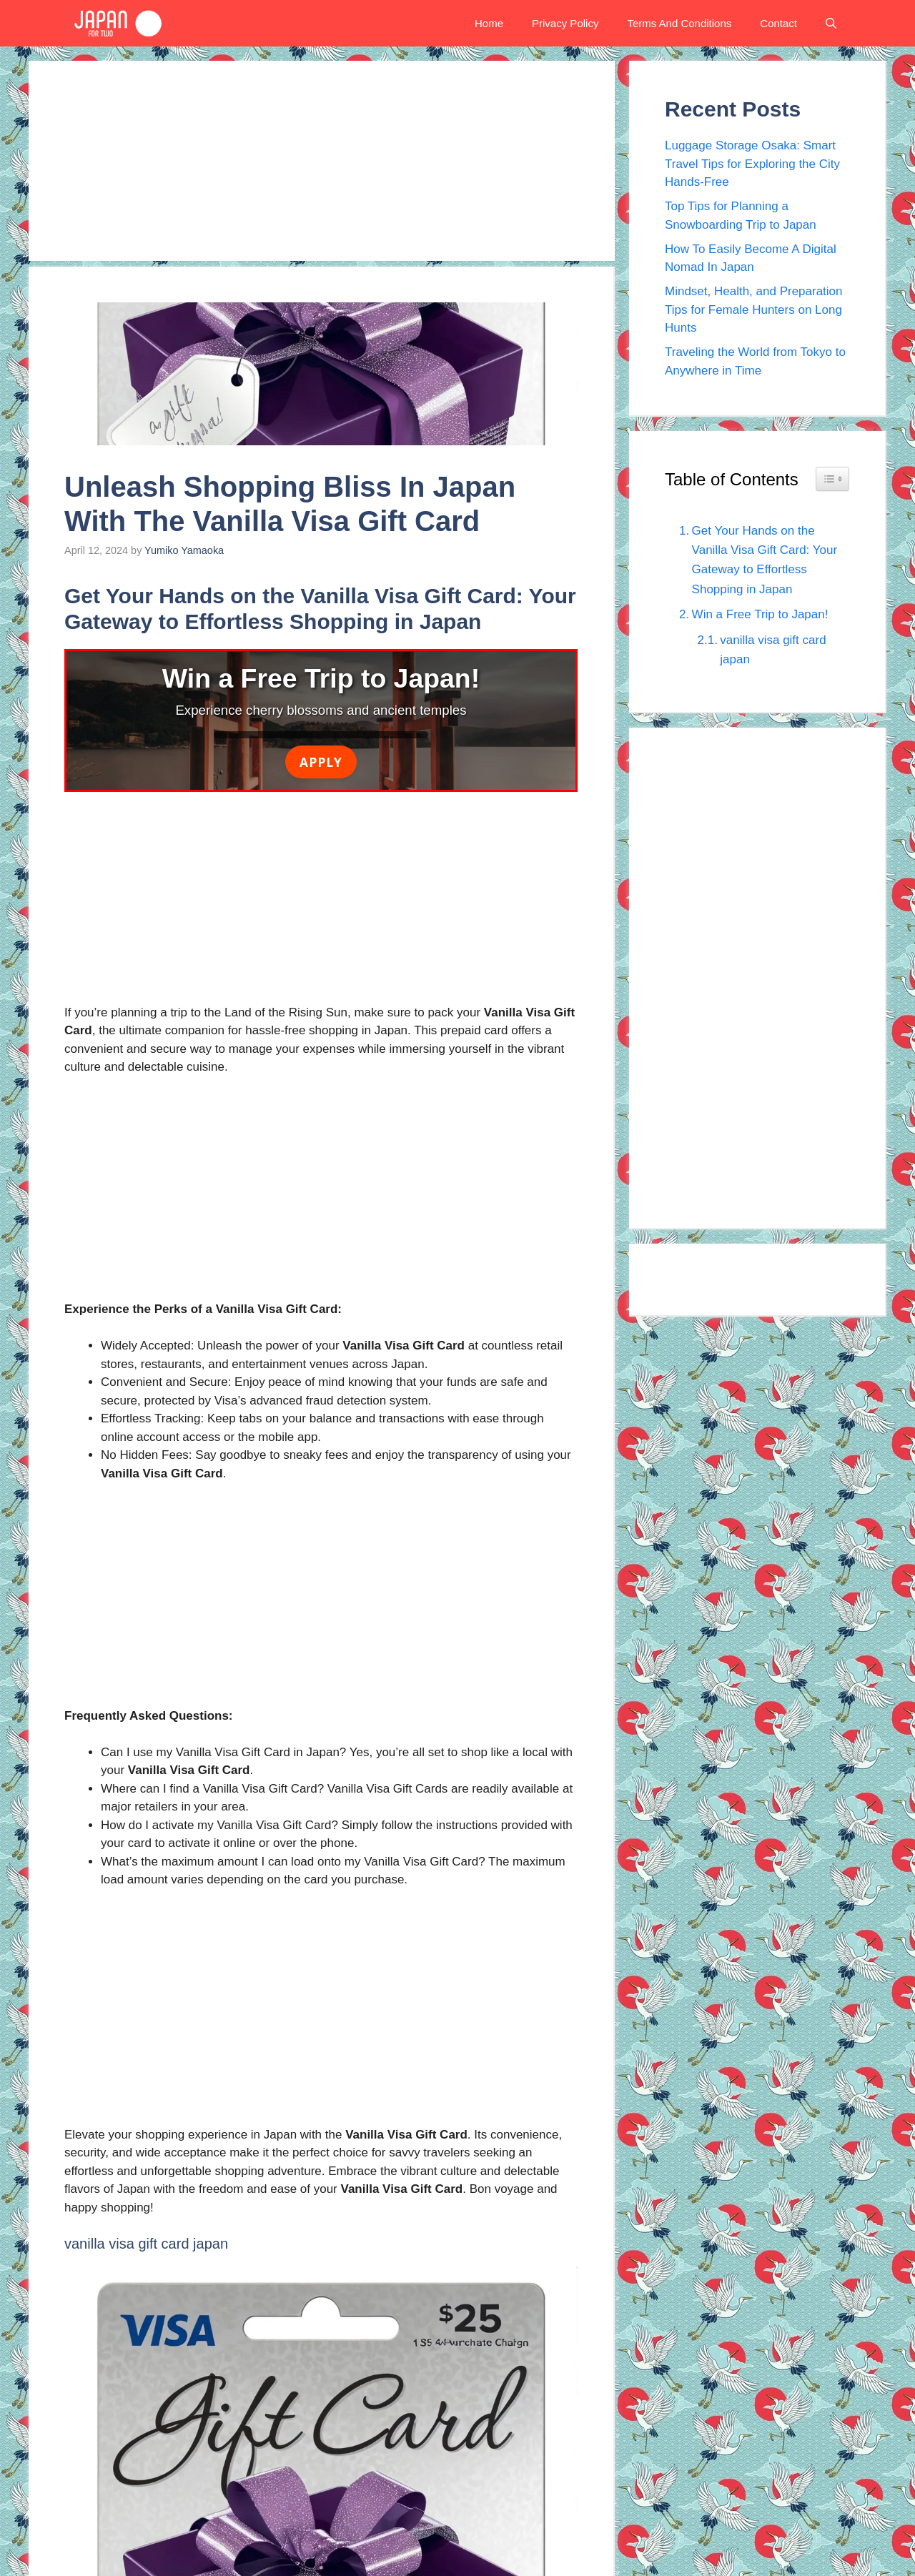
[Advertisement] (322, 161)
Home (489, 23)
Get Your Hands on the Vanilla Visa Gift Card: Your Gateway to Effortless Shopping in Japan (765, 560)
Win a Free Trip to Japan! (760, 614)
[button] (831, 23)
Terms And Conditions (679, 23)
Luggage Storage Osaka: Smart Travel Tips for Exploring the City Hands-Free (752, 164)
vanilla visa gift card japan (773, 649)
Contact (778, 23)
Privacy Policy (565, 23)
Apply (321, 762)
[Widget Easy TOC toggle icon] (832, 479)
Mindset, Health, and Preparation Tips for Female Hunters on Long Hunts (754, 309)
